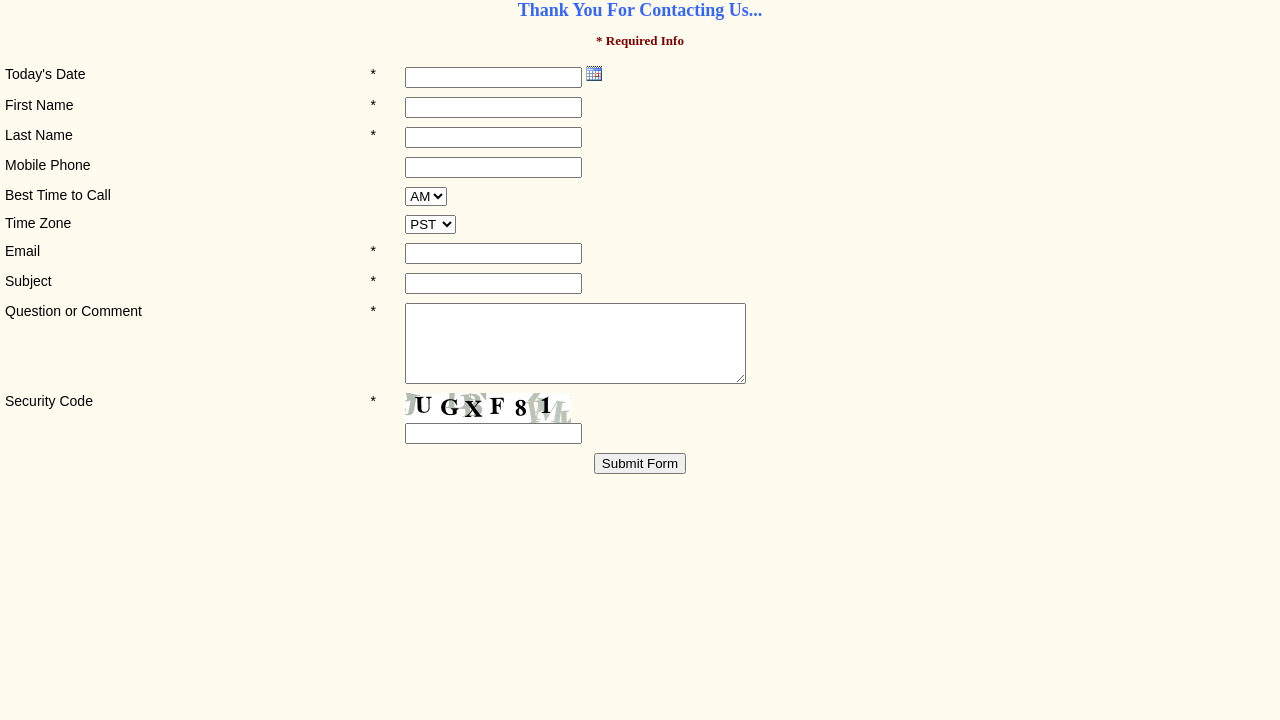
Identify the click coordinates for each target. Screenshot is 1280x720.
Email (22, 251)
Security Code (49, 416)
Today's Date (45, 74)
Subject (28, 281)
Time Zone (38, 223)
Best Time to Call (58, 195)
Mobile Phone (48, 165)
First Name (39, 105)
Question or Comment (73, 311)
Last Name (39, 135)
